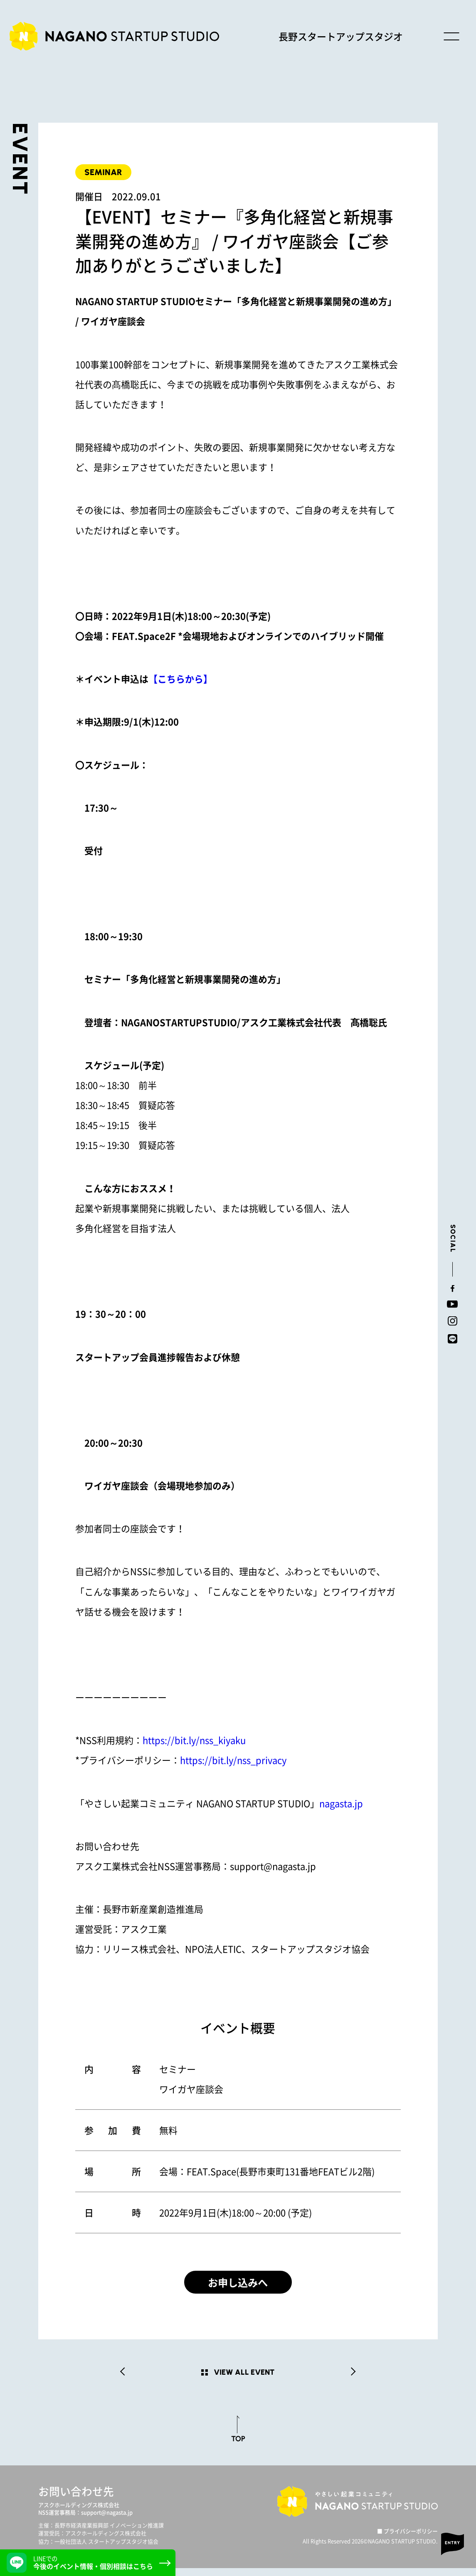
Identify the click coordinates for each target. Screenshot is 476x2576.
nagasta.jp (341, 1803)
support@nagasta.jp (107, 2520)
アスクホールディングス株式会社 (78, 2513)
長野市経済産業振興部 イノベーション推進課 (109, 2533)
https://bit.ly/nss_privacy (233, 1760)
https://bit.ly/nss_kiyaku (194, 1740)
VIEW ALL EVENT (244, 2380)
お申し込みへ (238, 2286)
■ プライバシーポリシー (407, 2539)
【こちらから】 (180, 678)
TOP (238, 2446)
